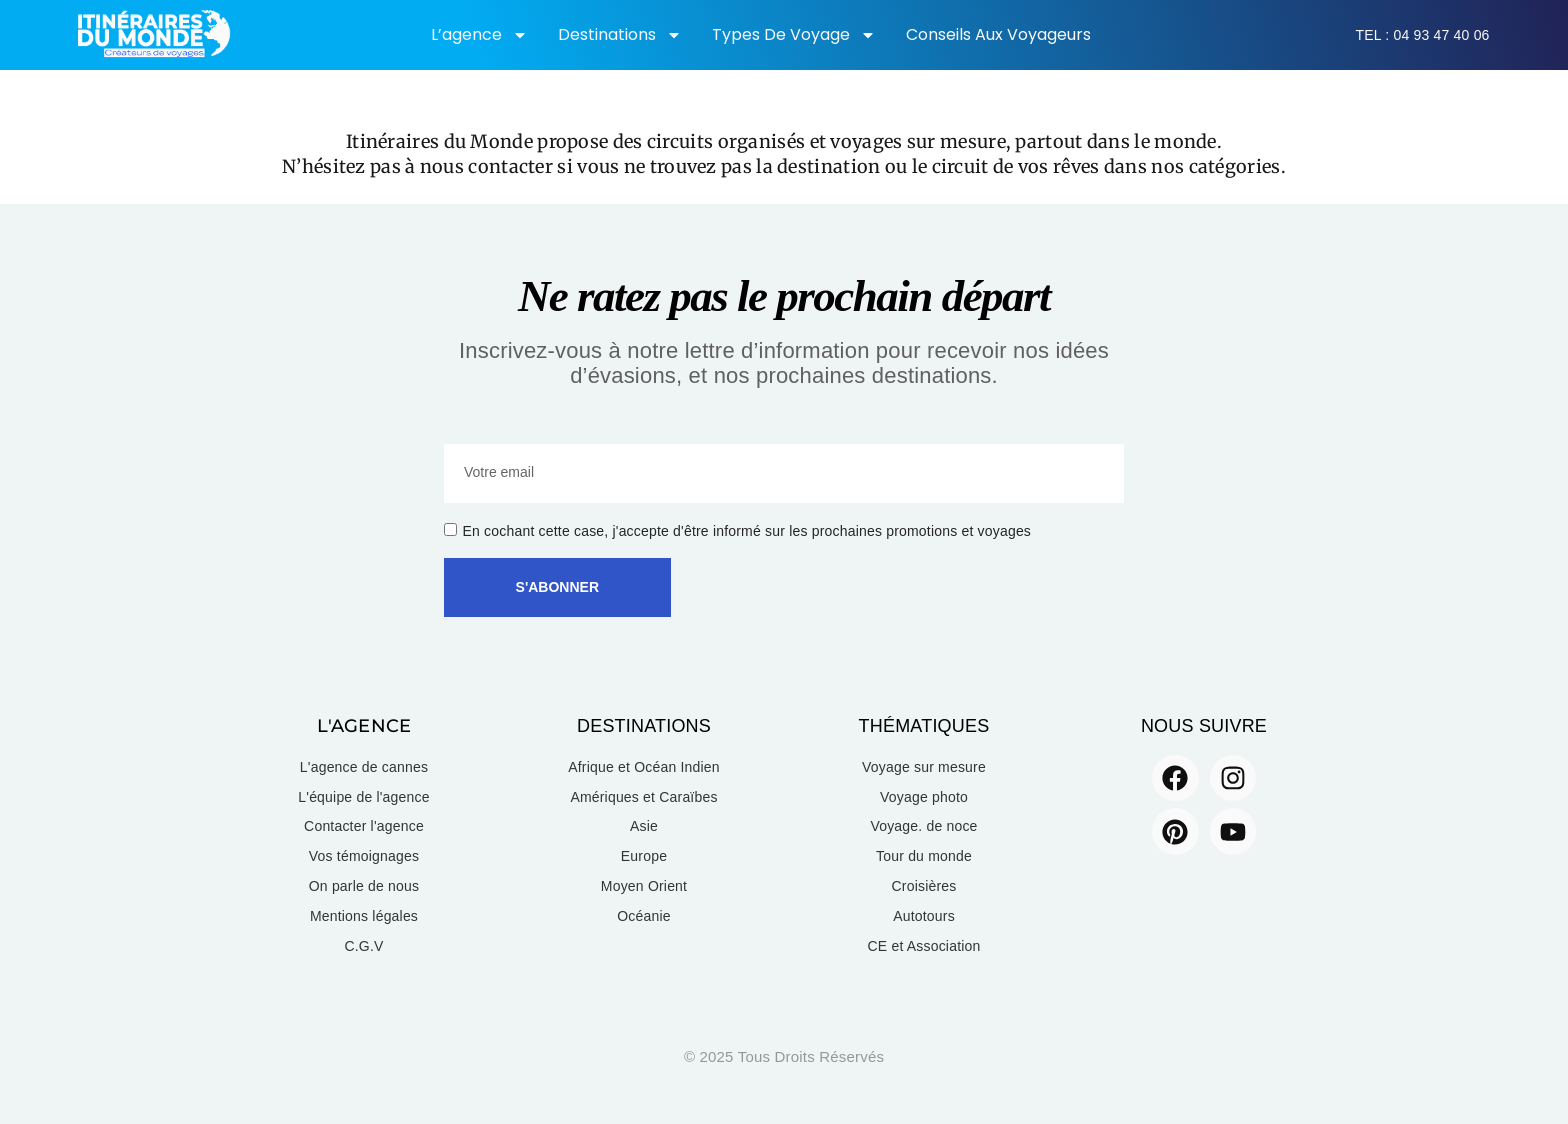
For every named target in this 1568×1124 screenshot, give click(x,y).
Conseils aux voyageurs (998, 34)
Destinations (620, 35)
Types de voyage (794, 35)
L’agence (479, 35)
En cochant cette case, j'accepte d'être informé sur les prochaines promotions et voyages (747, 531)
